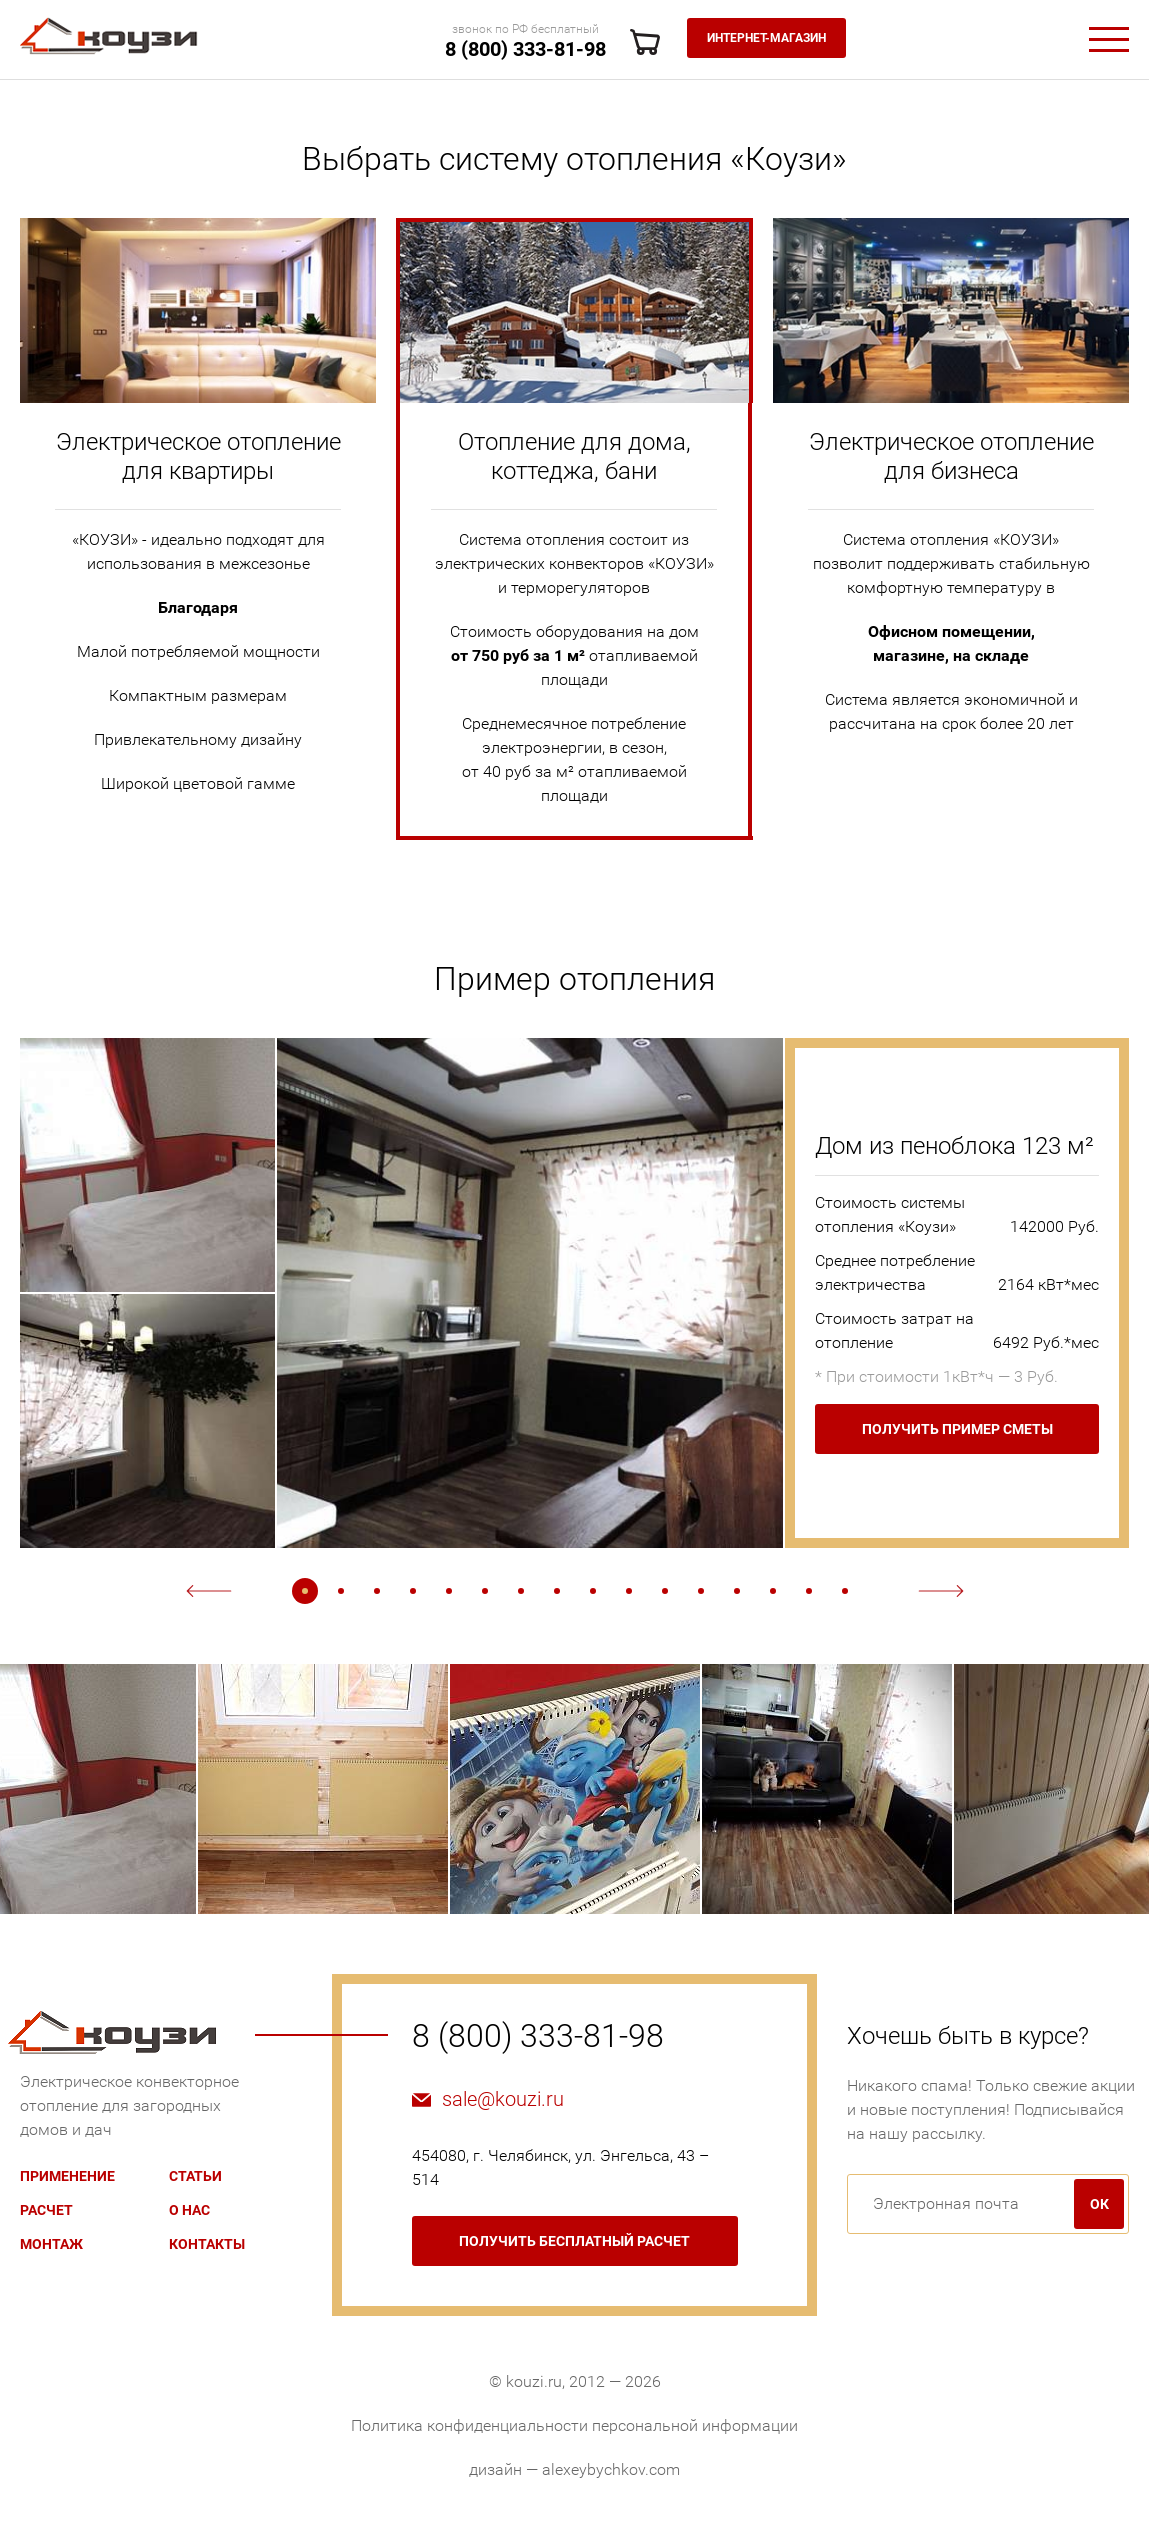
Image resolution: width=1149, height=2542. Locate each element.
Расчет (46, 2210)
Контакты (207, 2244)
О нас (189, 2210)
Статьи (195, 2176)
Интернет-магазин (766, 38)
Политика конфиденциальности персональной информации (574, 2425)
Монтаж (51, 2244)
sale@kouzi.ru (503, 2099)
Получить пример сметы (957, 1429)
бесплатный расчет (574, 2241)
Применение (67, 2176)
